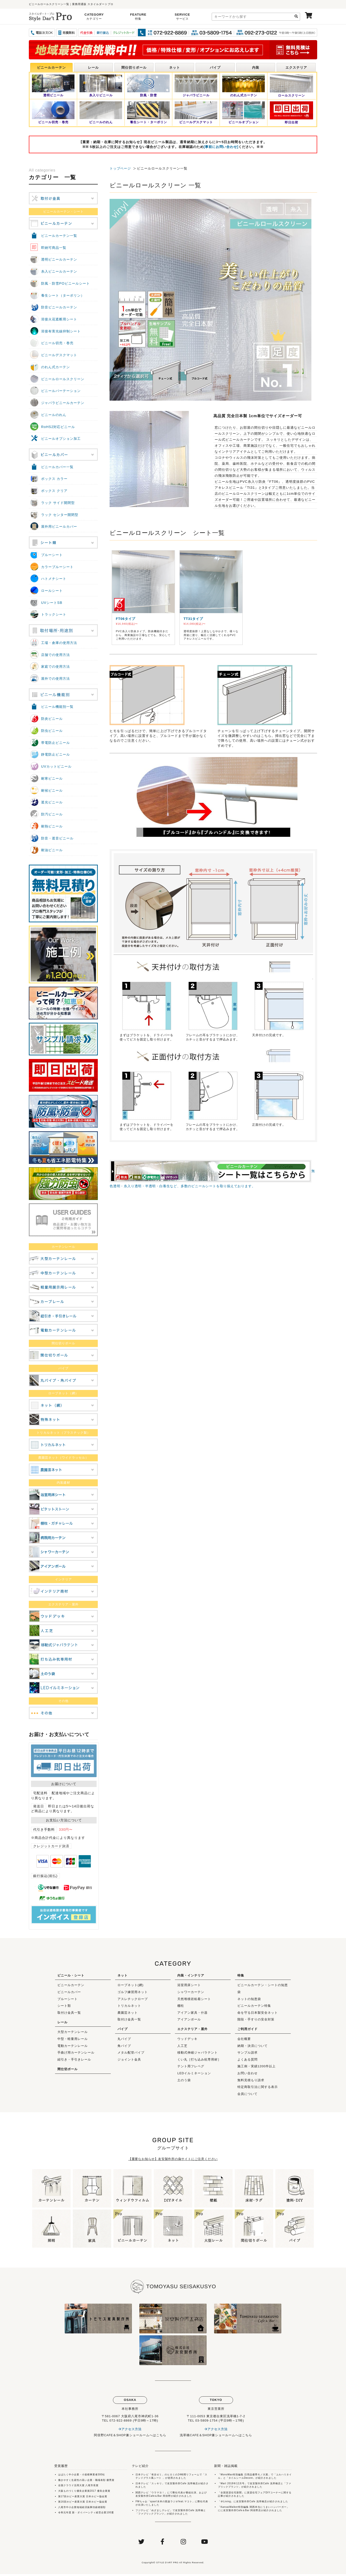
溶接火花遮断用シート (53, 319)
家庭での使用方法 (49, 667)
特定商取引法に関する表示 (257, 2087)
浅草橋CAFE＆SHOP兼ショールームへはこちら (216, 2435)
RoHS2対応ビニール (52, 427)
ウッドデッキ (187, 2039)
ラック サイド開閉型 (52, 503)
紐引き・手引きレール (74, 2059)
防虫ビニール (46, 731)
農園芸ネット (127, 2012)
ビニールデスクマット (53, 355)
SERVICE (182, 17)
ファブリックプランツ (151, 2514)
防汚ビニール (46, 814)
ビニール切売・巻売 (51, 343)
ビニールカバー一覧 (51, 467)
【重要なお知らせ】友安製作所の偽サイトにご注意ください (173, 2159)
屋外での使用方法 (49, 679)
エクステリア (296, 67)
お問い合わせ (247, 2073)
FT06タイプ (126, 619)
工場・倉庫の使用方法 (53, 643)
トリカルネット (129, 2005)
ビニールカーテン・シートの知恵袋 (262, 1988)
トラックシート (47, 615)
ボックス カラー (48, 479)
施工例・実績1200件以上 (256, 2066)
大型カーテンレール (72, 2032)
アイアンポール (189, 2019)
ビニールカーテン (51, 67)
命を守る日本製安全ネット (257, 2012)
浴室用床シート (189, 1985)
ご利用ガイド (247, 2029)
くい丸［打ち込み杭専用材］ (199, 2059)
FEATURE (138, 17)
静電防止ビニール (49, 755)
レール (93, 67)
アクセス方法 (131, 2429)
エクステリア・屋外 (192, 2029)
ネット (174, 67)
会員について (247, 2094)
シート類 (64, 2005)
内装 (255, 67)
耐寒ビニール (46, 779)
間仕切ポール (67, 2069)
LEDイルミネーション (194, 2073)
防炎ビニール (46, 719)
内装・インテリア (190, 1975)
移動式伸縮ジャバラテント (197, 2052)
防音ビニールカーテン (53, 307)
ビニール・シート (70, 1975)
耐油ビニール (46, 850)
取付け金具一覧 (69, 2012)
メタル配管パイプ (130, 2052)
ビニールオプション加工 (55, 439)
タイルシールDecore (243, 2478)
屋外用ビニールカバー (53, 527)
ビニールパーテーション (55, 391)
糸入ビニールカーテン (53, 272)
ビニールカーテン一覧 (53, 236)
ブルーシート (46, 555)
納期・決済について (252, 2046)
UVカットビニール (50, 767)
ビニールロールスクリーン (56, 379)
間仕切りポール (134, 67)
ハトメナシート (47, 579)
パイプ (215, 67)
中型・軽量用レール (72, 2039)
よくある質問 (247, 2059)
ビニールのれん (47, 415)
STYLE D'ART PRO (167, 2564)
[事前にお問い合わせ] (221, 147)
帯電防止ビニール (49, 743)
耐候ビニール (46, 791)
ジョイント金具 (129, 2059)
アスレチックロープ (132, 1999)
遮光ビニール (46, 802)
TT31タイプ (194, 619)
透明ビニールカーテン (53, 260)
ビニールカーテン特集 (254, 2005)
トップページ (120, 168)
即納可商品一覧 (47, 248)
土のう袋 (184, 2080)
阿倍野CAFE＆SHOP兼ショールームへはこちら (130, 2435)
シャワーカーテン (190, 1992)
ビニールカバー (69, 1992)
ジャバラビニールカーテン (56, 403)
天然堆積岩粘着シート (194, 1999)
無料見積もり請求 (250, 2080)
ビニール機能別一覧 (51, 707)
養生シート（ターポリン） (56, 296)
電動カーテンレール (72, 2046)
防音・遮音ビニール (51, 838)
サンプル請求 (247, 2052)
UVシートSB (45, 603)
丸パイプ (124, 2039)
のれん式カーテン (49, 367)
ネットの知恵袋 (249, 1999)
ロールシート (46, 591)
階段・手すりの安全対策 (255, 2019)
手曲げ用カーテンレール (75, 2052)
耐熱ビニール (46, 826)
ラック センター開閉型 (53, 515)
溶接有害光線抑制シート (55, 331)
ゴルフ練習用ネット (132, 1992)
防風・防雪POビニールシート (59, 284)
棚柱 (180, 2005)
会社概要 (244, 2039)
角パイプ (124, 2046)
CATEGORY (94, 17)
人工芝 (182, 2046)
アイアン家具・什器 (192, 2012)
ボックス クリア (48, 491)
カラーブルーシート (51, 567)
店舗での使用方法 (49, 655)
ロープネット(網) (130, 1985)
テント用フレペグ (190, 2066)
